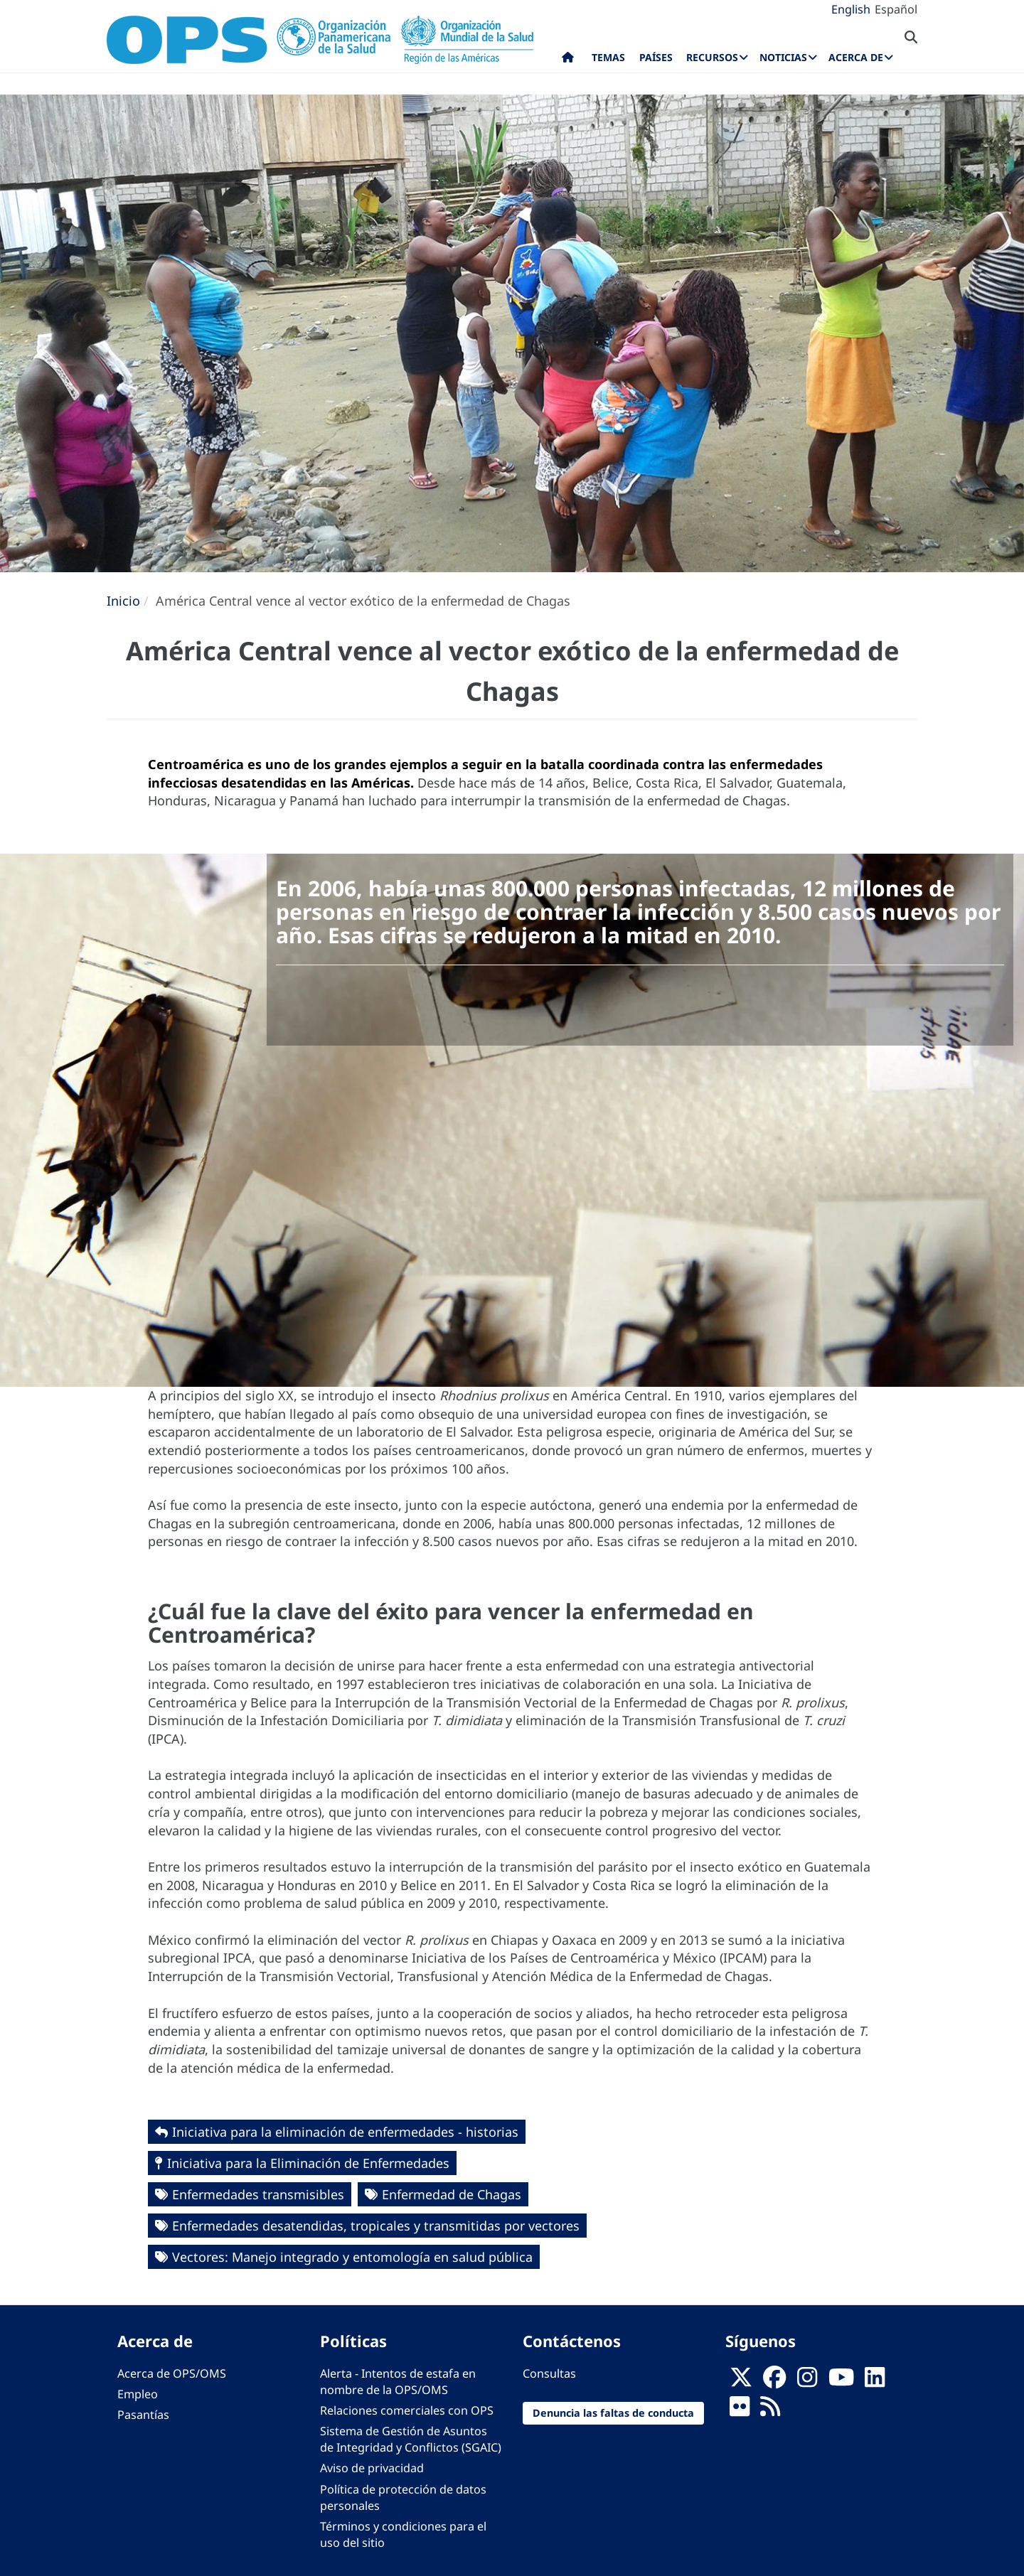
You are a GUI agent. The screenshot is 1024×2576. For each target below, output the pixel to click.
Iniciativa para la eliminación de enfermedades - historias (345, 2131)
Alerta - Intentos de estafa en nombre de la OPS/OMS (398, 2382)
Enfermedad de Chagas (451, 2194)
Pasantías (143, 2414)
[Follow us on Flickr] (740, 2410)
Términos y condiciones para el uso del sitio (403, 2534)
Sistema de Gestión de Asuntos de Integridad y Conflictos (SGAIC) (410, 2439)
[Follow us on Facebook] (774, 2381)
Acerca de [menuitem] (855, 57)
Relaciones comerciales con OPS (407, 2410)
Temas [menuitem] (608, 57)
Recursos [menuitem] (712, 57)
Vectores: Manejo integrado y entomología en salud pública (352, 2256)
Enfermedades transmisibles (258, 2194)
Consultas (549, 2373)
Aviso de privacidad (372, 2468)
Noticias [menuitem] (783, 57)
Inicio (123, 600)
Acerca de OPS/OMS (171, 2373)
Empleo (137, 2394)
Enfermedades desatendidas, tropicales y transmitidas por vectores (376, 2225)
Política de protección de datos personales (403, 2497)
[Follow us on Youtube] (841, 2381)
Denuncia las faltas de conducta (613, 2413)
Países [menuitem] (656, 57)
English (850, 9)
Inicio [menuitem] (568, 60)
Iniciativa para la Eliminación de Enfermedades (308, 2163)
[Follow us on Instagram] (807, 2381)
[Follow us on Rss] (770, 2410)
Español (896, 9)
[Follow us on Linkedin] (875, 2381)
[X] (741, 2381)
